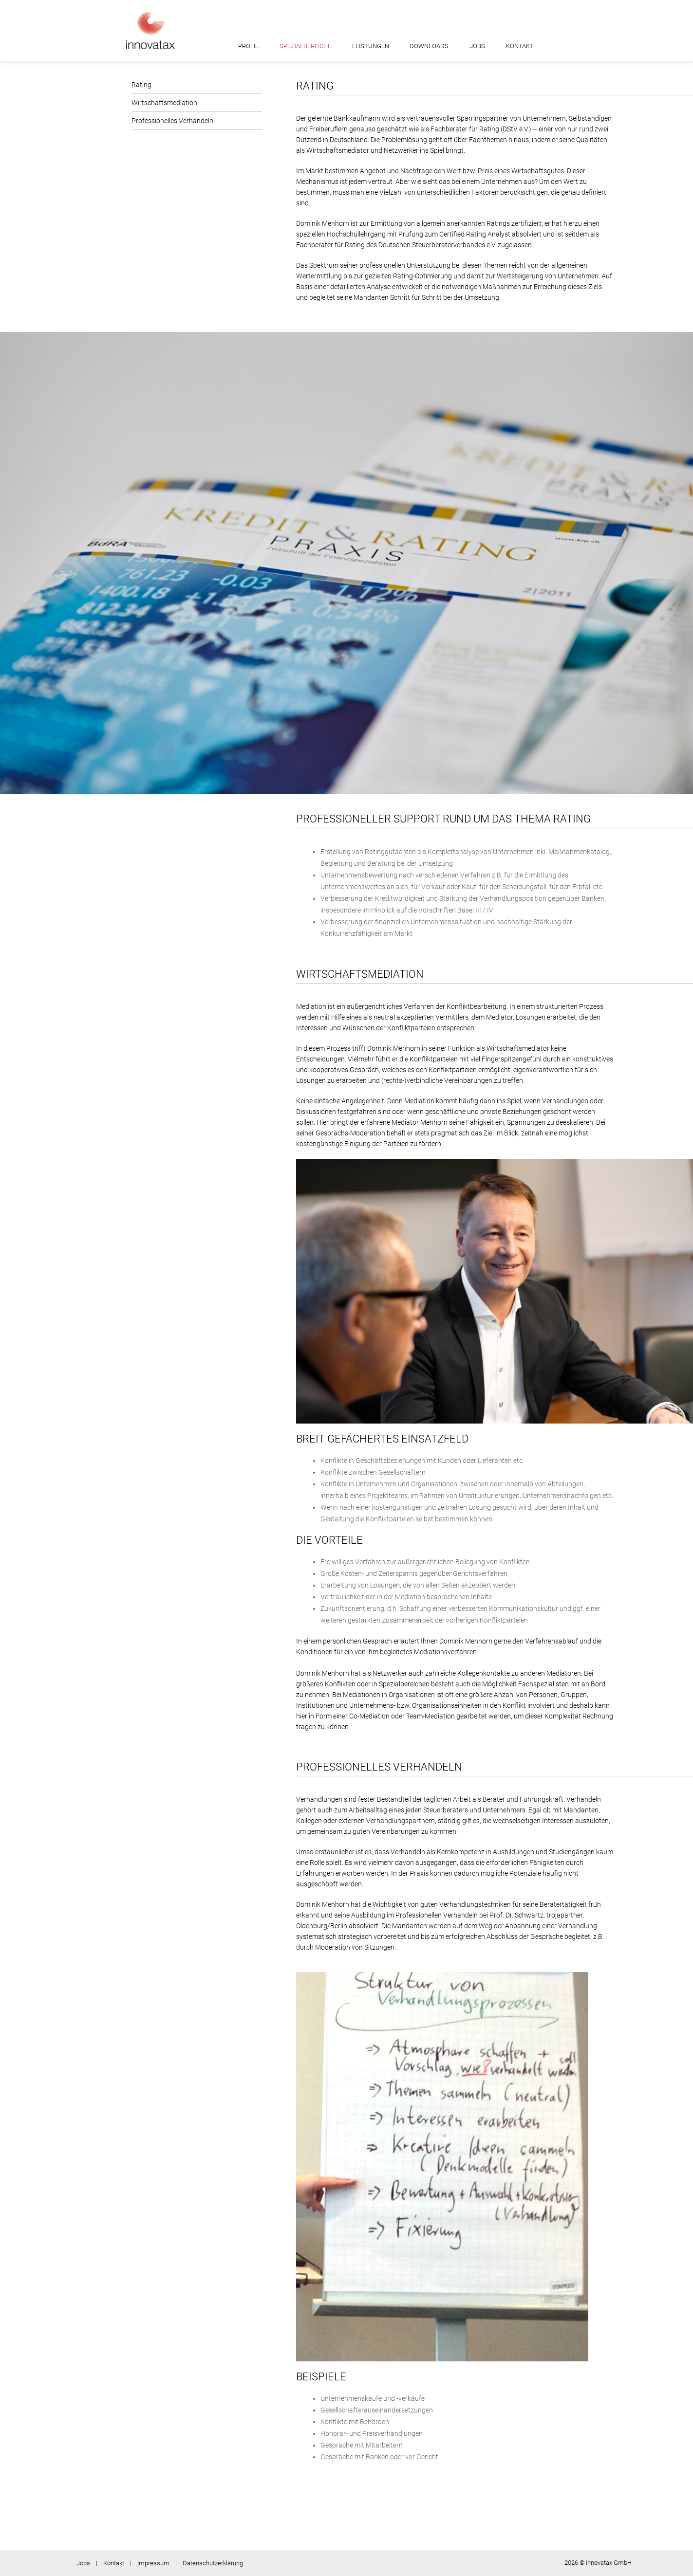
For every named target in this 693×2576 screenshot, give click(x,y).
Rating (141, 85)
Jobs (477, 46)
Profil (248, 46)
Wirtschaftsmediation (164, 103)
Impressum (153, 2563)
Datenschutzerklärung (213, 2563)
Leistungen (370, 46)
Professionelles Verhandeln (172, 121)
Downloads (429, 46)
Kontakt (520, 46)
